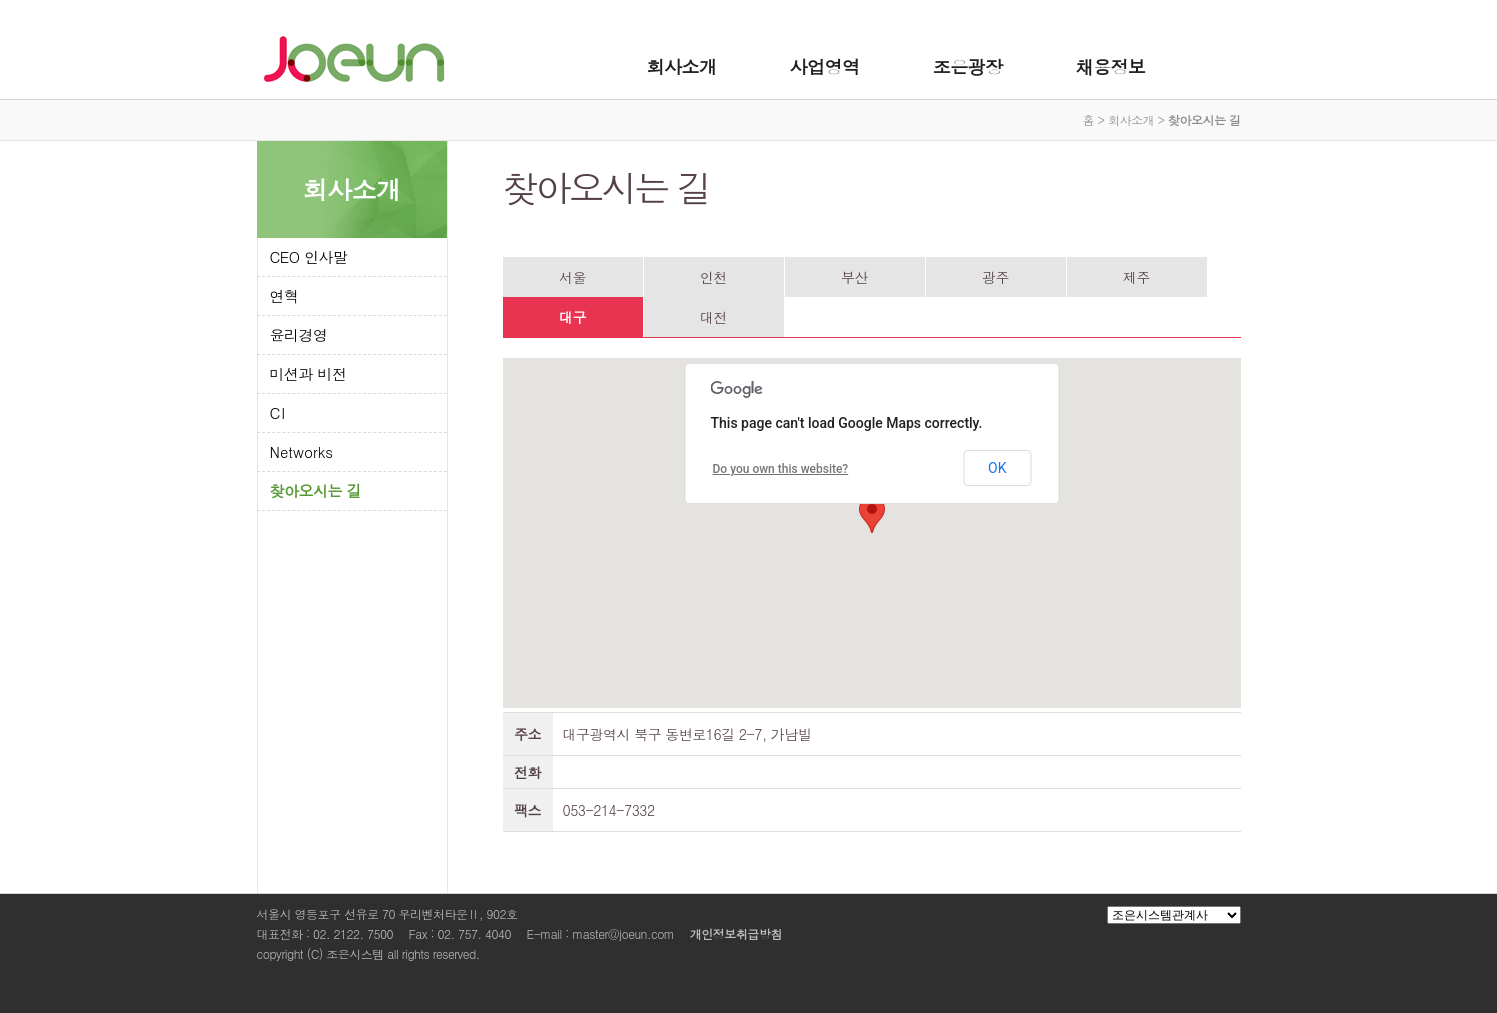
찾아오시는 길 (316, 490)
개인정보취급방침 (736, 933)
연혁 (284, 295)
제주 (1136, 277)
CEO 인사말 (309, 256)
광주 (995, 277)
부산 (854, 277)
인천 (713, 277)
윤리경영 (299, 334)
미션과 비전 (308, 373)
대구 (572, 317)
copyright (280, 953)
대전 (713, 317)
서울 (572, 277)
